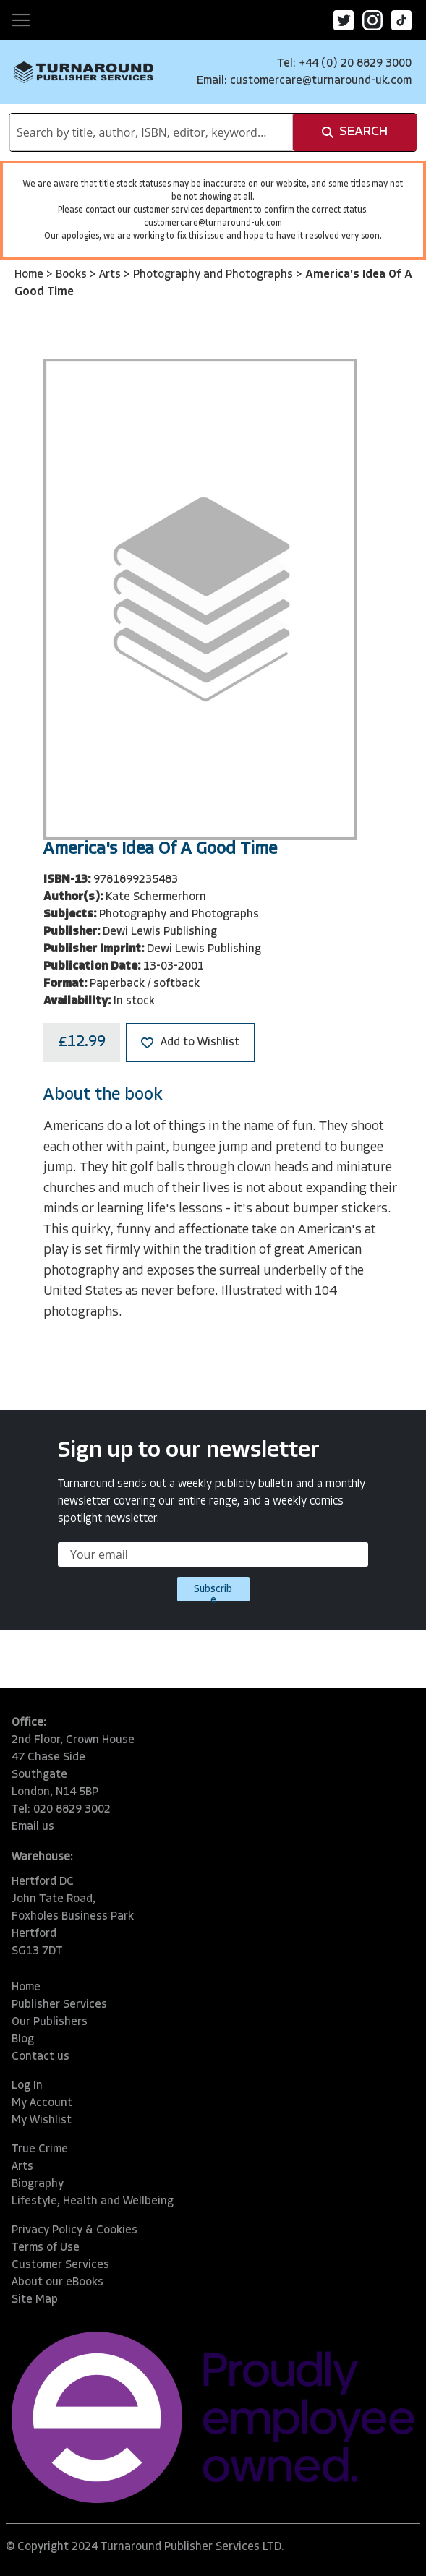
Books (73, 275)
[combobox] (151, 132)
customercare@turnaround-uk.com (321, 81)
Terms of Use (46, 2248)
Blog (23, 2039)
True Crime (40, 2149)
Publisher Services (59, 2005)
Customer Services (60, 2265)
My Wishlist (42, 2120)
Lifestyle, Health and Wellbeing (93, 2201)
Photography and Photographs (214, 275)
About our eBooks (57, 2282)
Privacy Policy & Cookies (74, 2230)
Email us (33, 1827)
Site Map (35, 2300)
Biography (38, 2184)
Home (30, 275)
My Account (42, 2103)
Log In (27, 2086)
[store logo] (83, 71)
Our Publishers (50, 2022)
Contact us (40, 2057)
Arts (111, 275)
